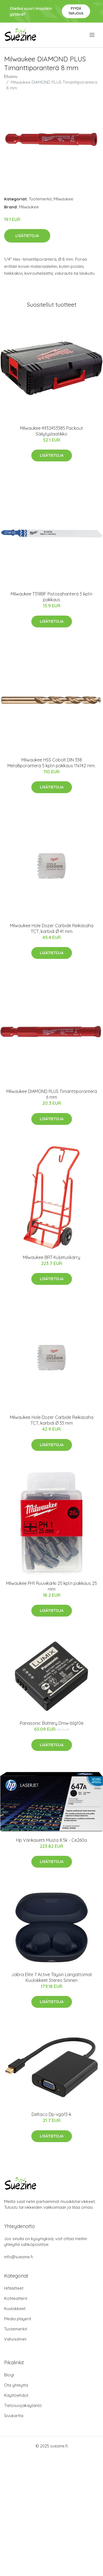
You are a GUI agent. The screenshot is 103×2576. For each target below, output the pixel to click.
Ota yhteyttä (16, 2385)
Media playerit (17, 2318)
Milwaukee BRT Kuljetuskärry (51, 1257)
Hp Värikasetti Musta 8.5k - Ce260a (51, 1840)
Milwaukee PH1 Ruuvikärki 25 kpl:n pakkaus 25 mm (51, 1586)
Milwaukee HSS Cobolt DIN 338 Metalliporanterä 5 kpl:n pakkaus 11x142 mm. (51, 762)
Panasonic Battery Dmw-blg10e (51, 1723)
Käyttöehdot (16, 2395)
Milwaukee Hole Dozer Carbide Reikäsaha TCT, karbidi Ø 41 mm (51, 928)
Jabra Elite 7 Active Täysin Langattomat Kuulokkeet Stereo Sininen (51, 1977)
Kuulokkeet (15, 2308)
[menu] (92, 35)
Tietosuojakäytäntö (23, 2405)
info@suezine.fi (18, 2256)
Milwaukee (63, 199)
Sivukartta (13, 2415)
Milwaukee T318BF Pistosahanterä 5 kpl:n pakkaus (51, 596)
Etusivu (10, 76)
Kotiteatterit (15, 2298)
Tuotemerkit (40, 199)
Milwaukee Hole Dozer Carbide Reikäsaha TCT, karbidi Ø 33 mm (51, 1420)
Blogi (9, 2375)
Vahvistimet (15, 2339)
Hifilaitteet (13, 2288)
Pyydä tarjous (75, 10)
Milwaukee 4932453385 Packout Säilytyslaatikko (51, 431)
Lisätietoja (27, 235)
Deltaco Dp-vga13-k (51, 2114)
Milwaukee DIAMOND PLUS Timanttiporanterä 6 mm (51, 1094)
